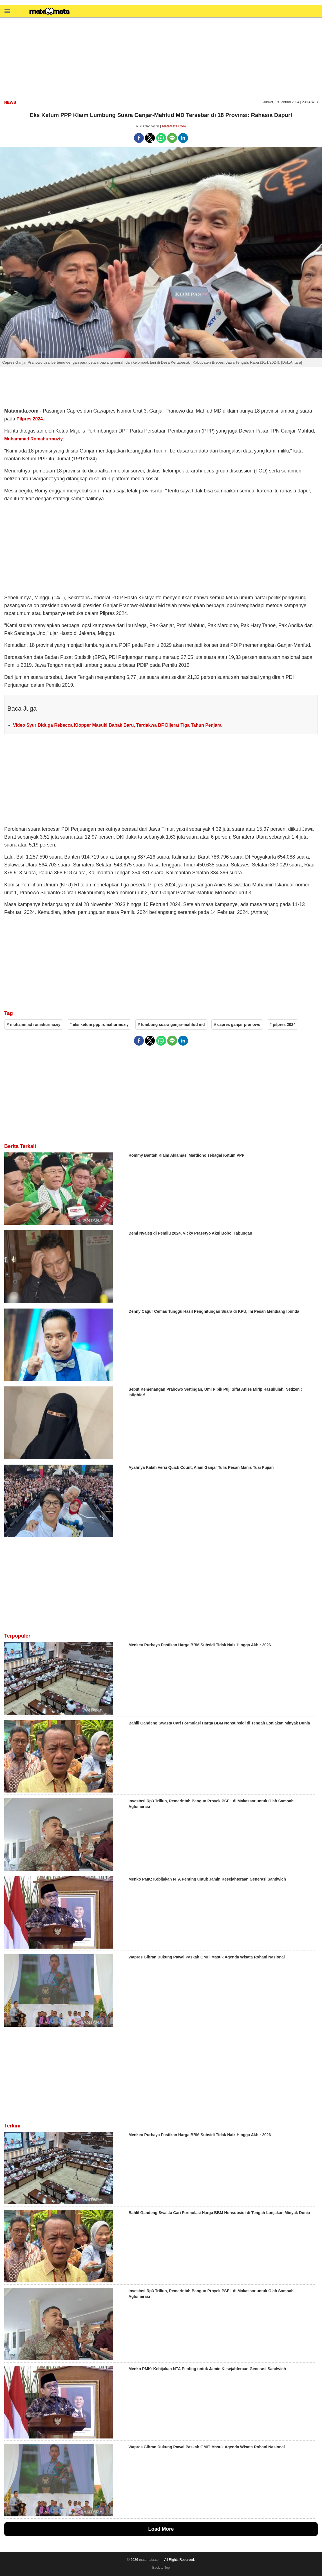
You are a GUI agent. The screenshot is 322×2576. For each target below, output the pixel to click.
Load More (161, 2529)
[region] (161, 58)
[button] (7, 11)
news (10, 102)
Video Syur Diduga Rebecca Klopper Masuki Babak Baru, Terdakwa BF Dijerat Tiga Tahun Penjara (117, 725)
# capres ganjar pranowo (237, 1024)
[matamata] (49, 12)
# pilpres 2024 (282, 1024)
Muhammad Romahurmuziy (33, 438)
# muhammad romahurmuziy (34, 1024)
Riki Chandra (147, 126)
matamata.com (150, 2560)
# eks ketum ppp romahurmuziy (99, 1024)
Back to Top (161, 2568)
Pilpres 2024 (30, 418)
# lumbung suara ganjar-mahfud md (171, 1024)
